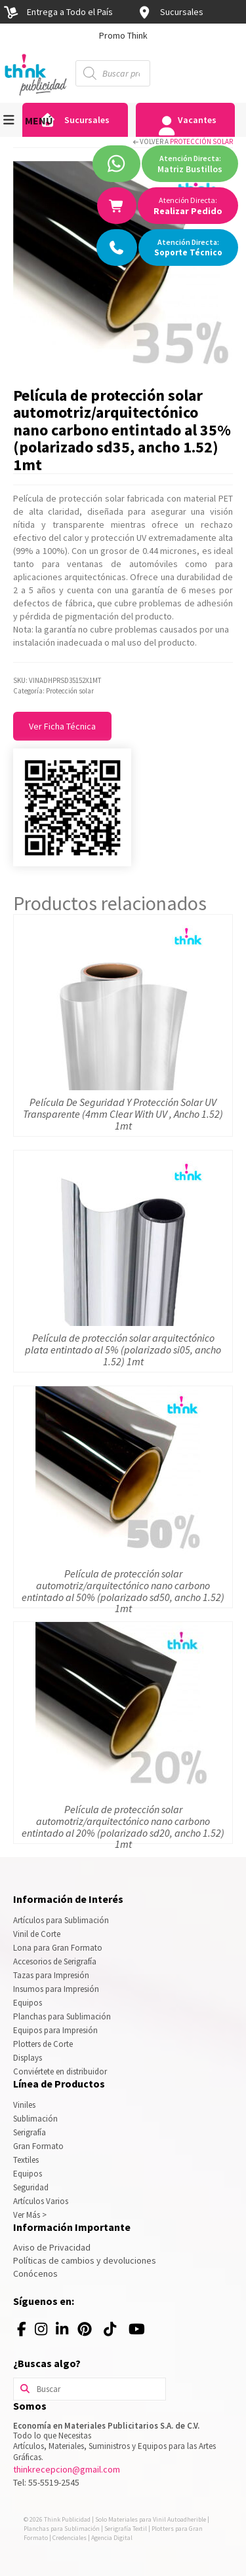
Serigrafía (29, 2132)
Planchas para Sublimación (62, 2016)
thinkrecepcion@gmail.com (66, 2469)
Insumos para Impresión (56, 1989)
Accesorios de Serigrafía (54, 1961)
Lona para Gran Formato (57, 1947)
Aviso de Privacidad (52, 2247)
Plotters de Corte (43, 2044)
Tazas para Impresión (51, 1975)
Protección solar (201, 141)
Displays (27, 2057)
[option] (123, 35)
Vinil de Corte (36, 1934)
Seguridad (31, 2187)
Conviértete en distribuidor (60, 2071)
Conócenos (35, 2273)
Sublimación (35, 2118)
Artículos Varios (40, 2201)
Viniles (24, 2104)
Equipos (27, 2002)
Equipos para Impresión (55, 2030)
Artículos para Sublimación (61, 1920)
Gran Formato (38, 2146)
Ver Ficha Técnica (62, 726)
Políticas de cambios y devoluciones (84, 2260)
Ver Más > (30, 2214)
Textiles (26, 2159)
